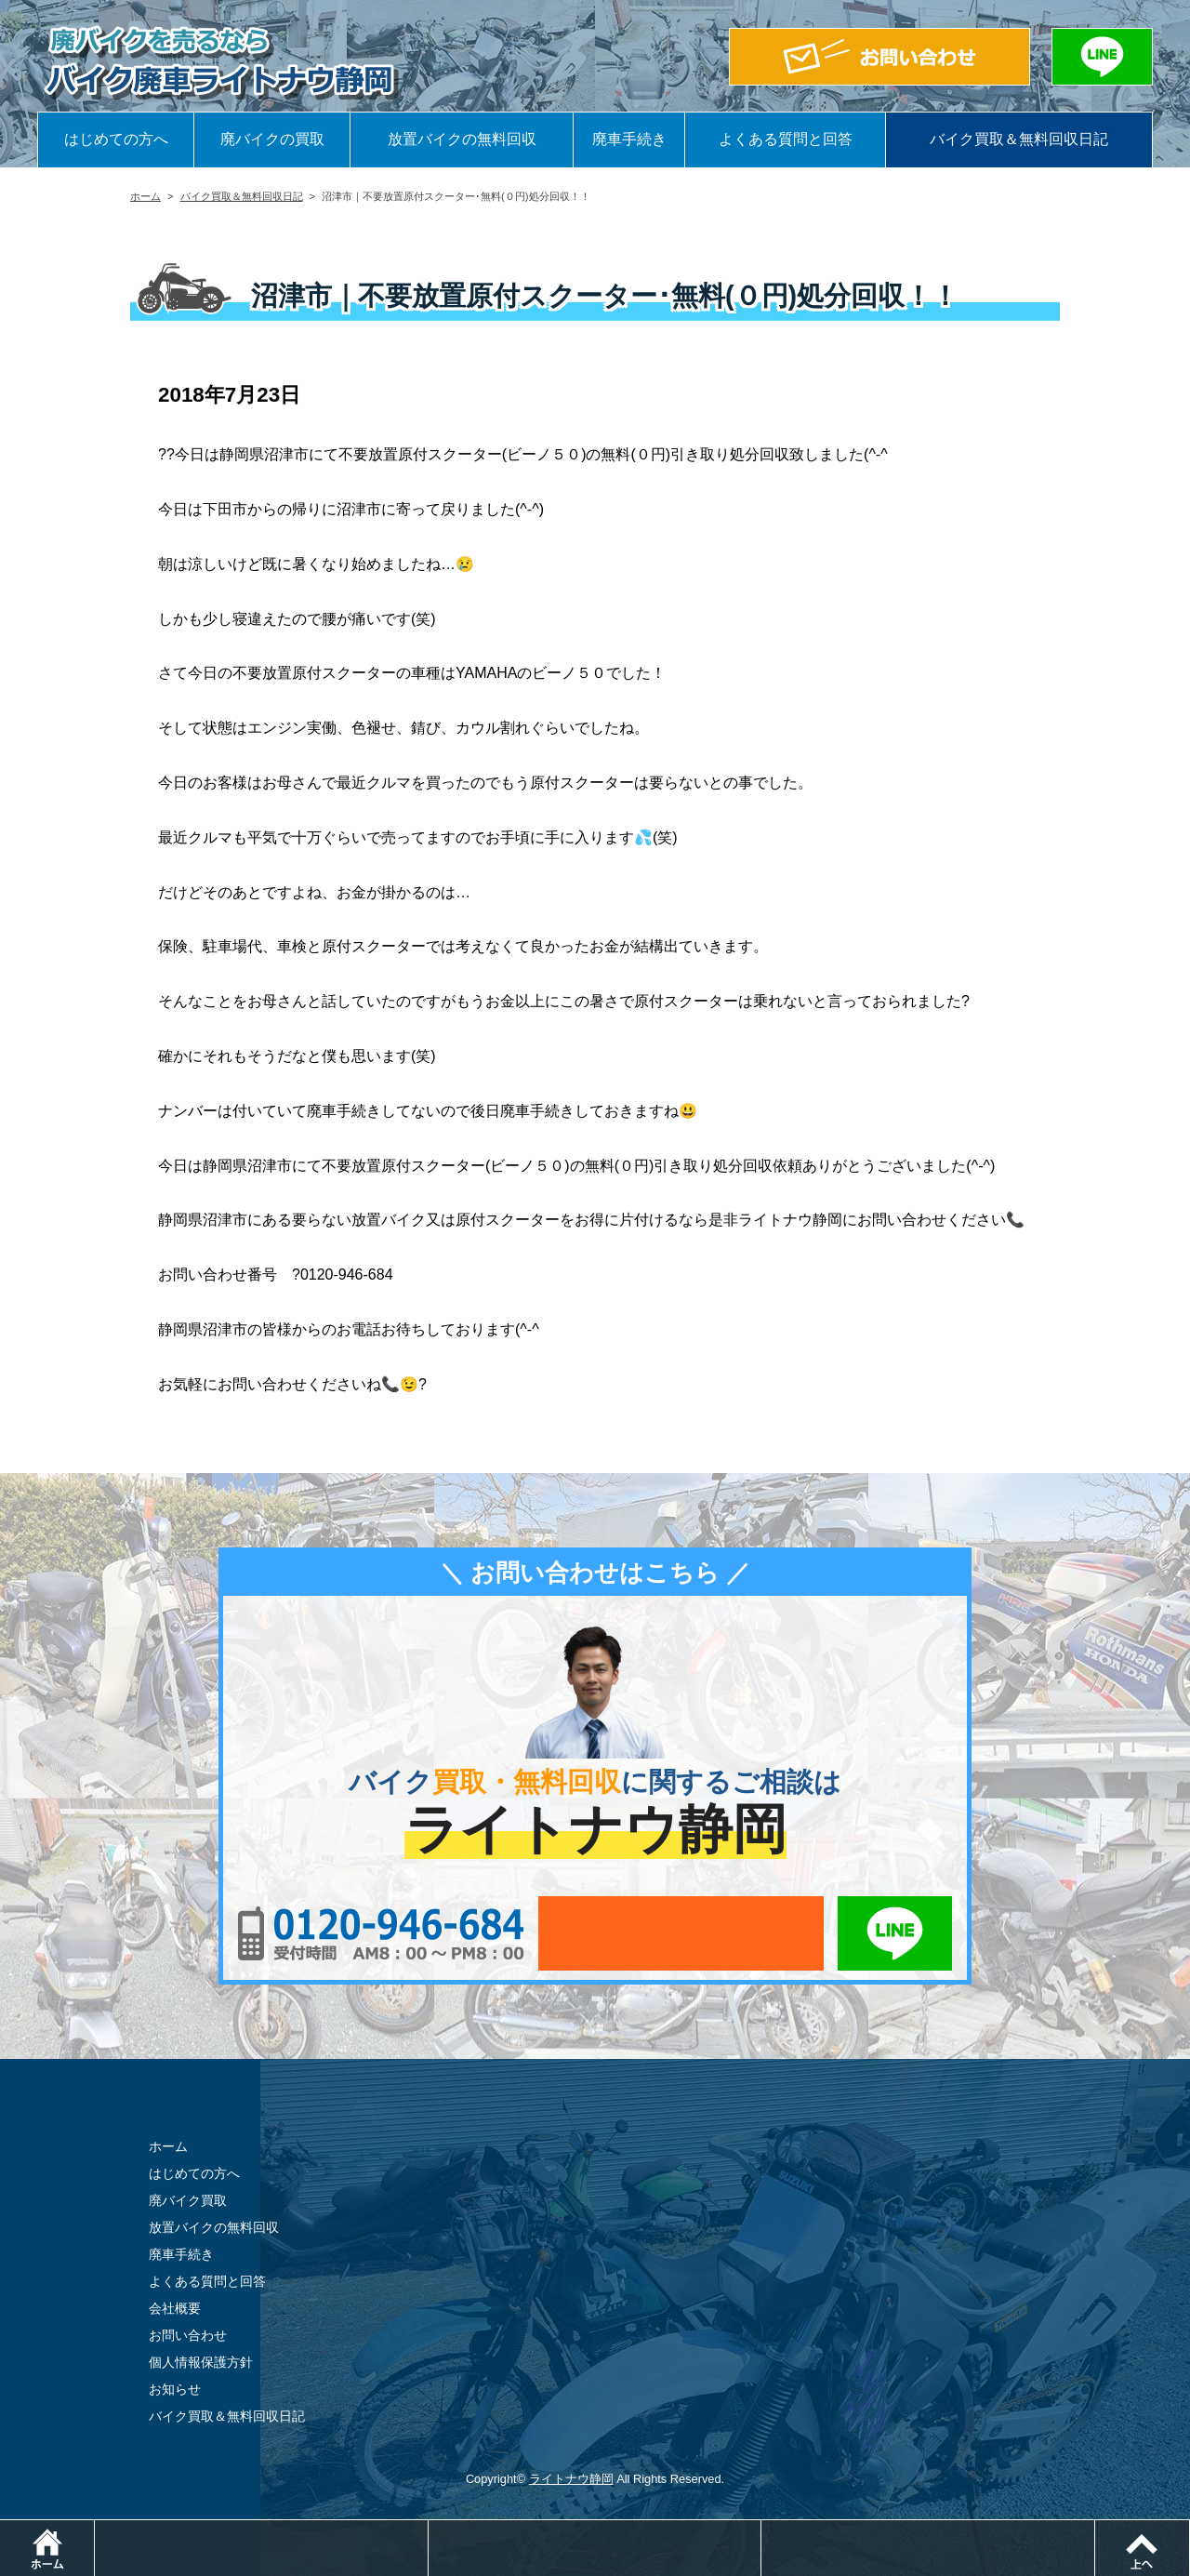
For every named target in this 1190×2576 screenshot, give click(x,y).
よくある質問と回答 (786, 139)
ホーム (145, 196)
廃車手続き (629, 139)
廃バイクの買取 (272, 139)
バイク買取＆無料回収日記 (1019, 139)
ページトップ (1189, 2529)
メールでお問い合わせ (681, 1933)
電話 (428, 2529)
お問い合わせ (188, 2335)
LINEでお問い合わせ (895, 1933)
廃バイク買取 (188, 2200)
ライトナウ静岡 (571, 2479)
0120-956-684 (380, 1933)
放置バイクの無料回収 (462, 139)
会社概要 (175, 2308)
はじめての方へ (116, 139)
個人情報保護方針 (201, 2362)
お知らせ (175, 2389)
